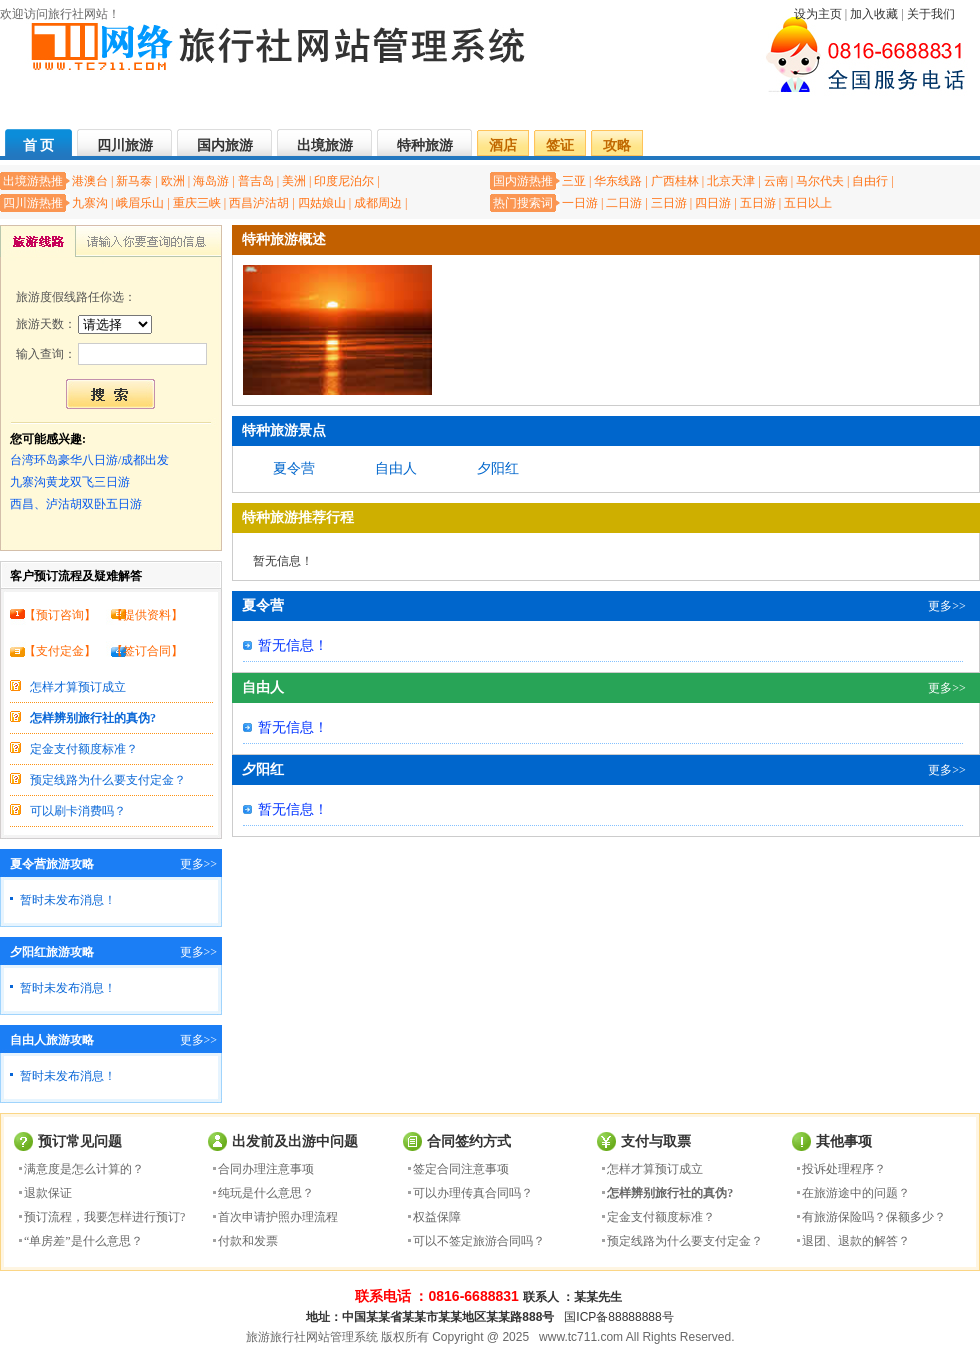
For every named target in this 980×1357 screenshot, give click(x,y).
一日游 (580, 203)
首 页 (39, 145)
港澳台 (90, 181)
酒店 (503, 145)
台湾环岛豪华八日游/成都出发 (89, 460)
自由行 (870, 181)
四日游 (713, 203)
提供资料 (147, 615)
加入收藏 (874, 14)
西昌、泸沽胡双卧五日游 (76, 504)
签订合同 (147, 651)
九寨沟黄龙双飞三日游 (70, 482)
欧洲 (173, 181)
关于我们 (931, 14)
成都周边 (378, 203)
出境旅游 (325, 145)
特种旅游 (425, 145)
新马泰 (134, 181)
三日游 (669, 203)
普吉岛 (256, 181)
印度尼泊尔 (344, 181)
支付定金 (60, 651)
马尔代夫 (820, 181)
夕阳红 (498, 468)
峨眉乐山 (140, 203)
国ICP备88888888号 (618, 1317)
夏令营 (294, 468)
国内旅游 (225, 145)
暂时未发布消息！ (68, 900)
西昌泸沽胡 (259, 203)
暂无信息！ (283, 561)
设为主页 (818, 14)
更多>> (199, 864)
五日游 (758, 203)
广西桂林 (675, 181)
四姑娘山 (322, 203)
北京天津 (731, 181)
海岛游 (211, 181)
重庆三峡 (197, 203)
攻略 (617, 145)
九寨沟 (90, 203)
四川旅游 (125, 145)
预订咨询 (60, 615)
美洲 (294, 181)
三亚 (574, 181)
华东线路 (618, 181)
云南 (776, 181)
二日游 (624, 203)
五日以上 (808, 203)
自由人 (396, 468)
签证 (560, 145)
